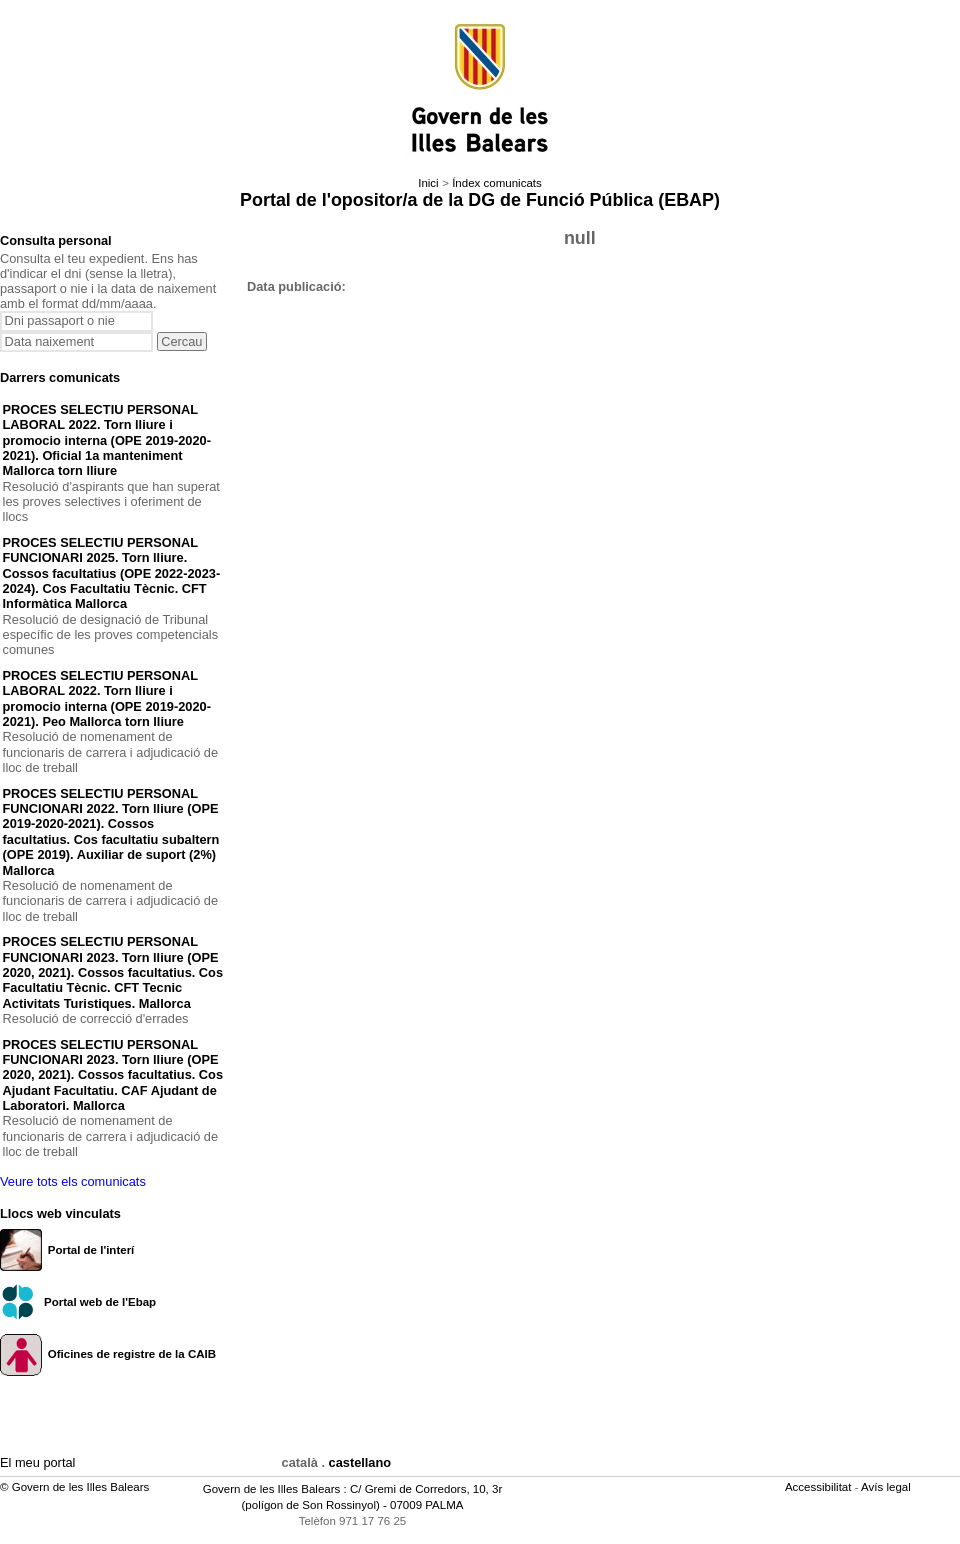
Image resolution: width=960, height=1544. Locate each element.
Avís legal (887, 1487)
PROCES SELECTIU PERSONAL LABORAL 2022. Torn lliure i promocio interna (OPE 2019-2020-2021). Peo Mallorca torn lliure (107, 698)
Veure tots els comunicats (73, 1181)
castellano (360, 1462)
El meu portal (37, 1462)
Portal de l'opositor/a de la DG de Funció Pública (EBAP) (480, 200)
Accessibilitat (820, 1487)
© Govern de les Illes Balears (74, 1487)
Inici (428, 183)
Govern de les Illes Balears (272, 1489)
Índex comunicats (497, 183)
